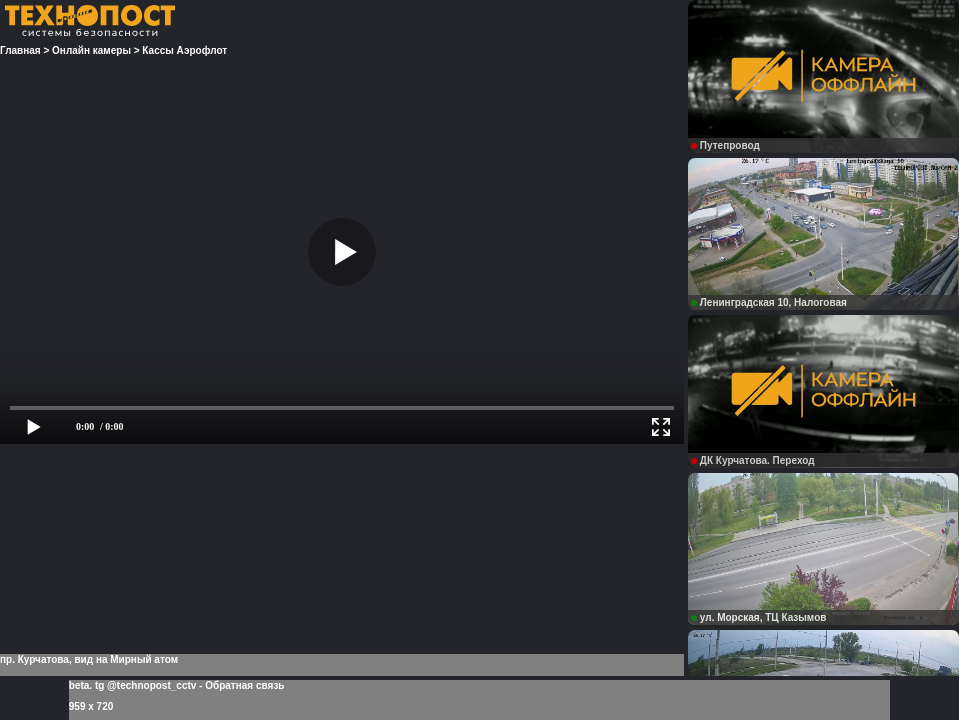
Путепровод (725, 145)
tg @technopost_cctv (145, 685)
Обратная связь (244, 685)
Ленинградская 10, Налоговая (769, 302)
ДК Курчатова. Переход (753, 460)
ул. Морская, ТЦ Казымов (759, 617)
